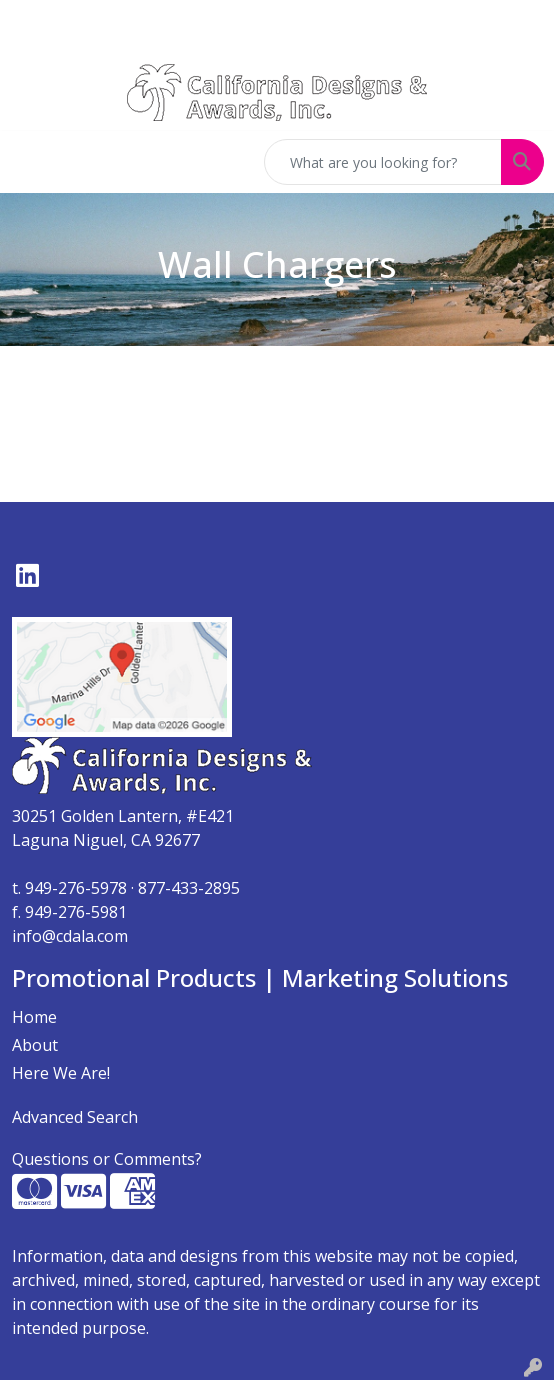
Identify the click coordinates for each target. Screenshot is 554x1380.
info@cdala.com (70, 936)
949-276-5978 (76, 888)
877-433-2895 (189, 888)
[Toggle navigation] (31, 162)
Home (34, 1017)
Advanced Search (75, 1117)
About (35, 1045)
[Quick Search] (383, 162)
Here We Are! (61, 1073)
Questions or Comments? (107, 1159)
